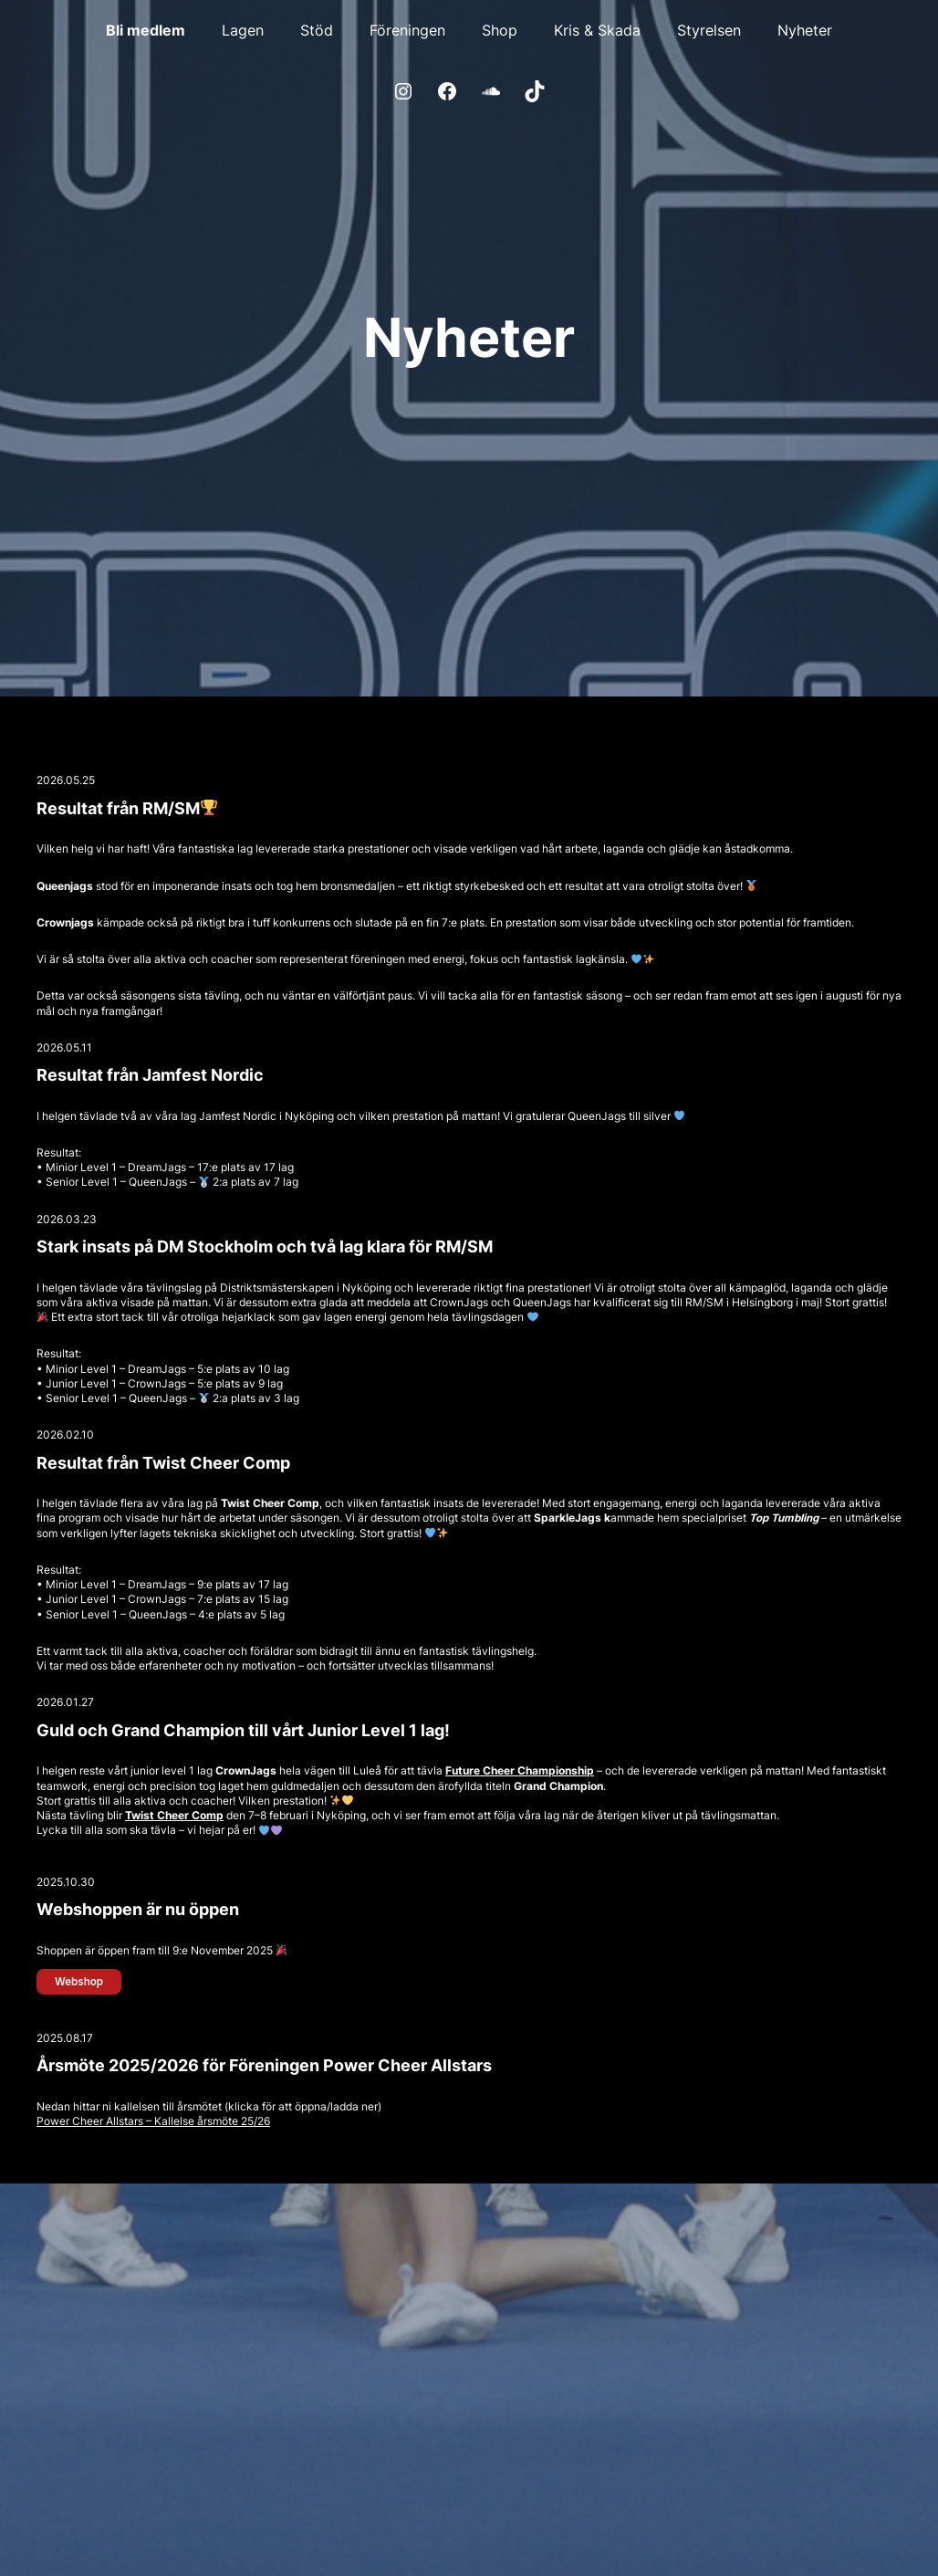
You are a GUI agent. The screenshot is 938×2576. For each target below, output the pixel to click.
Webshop (79, 1981)
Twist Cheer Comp (174, 1815)
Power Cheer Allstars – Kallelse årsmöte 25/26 (153, 2121)
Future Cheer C (485, 1770)
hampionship (560, 1770)
